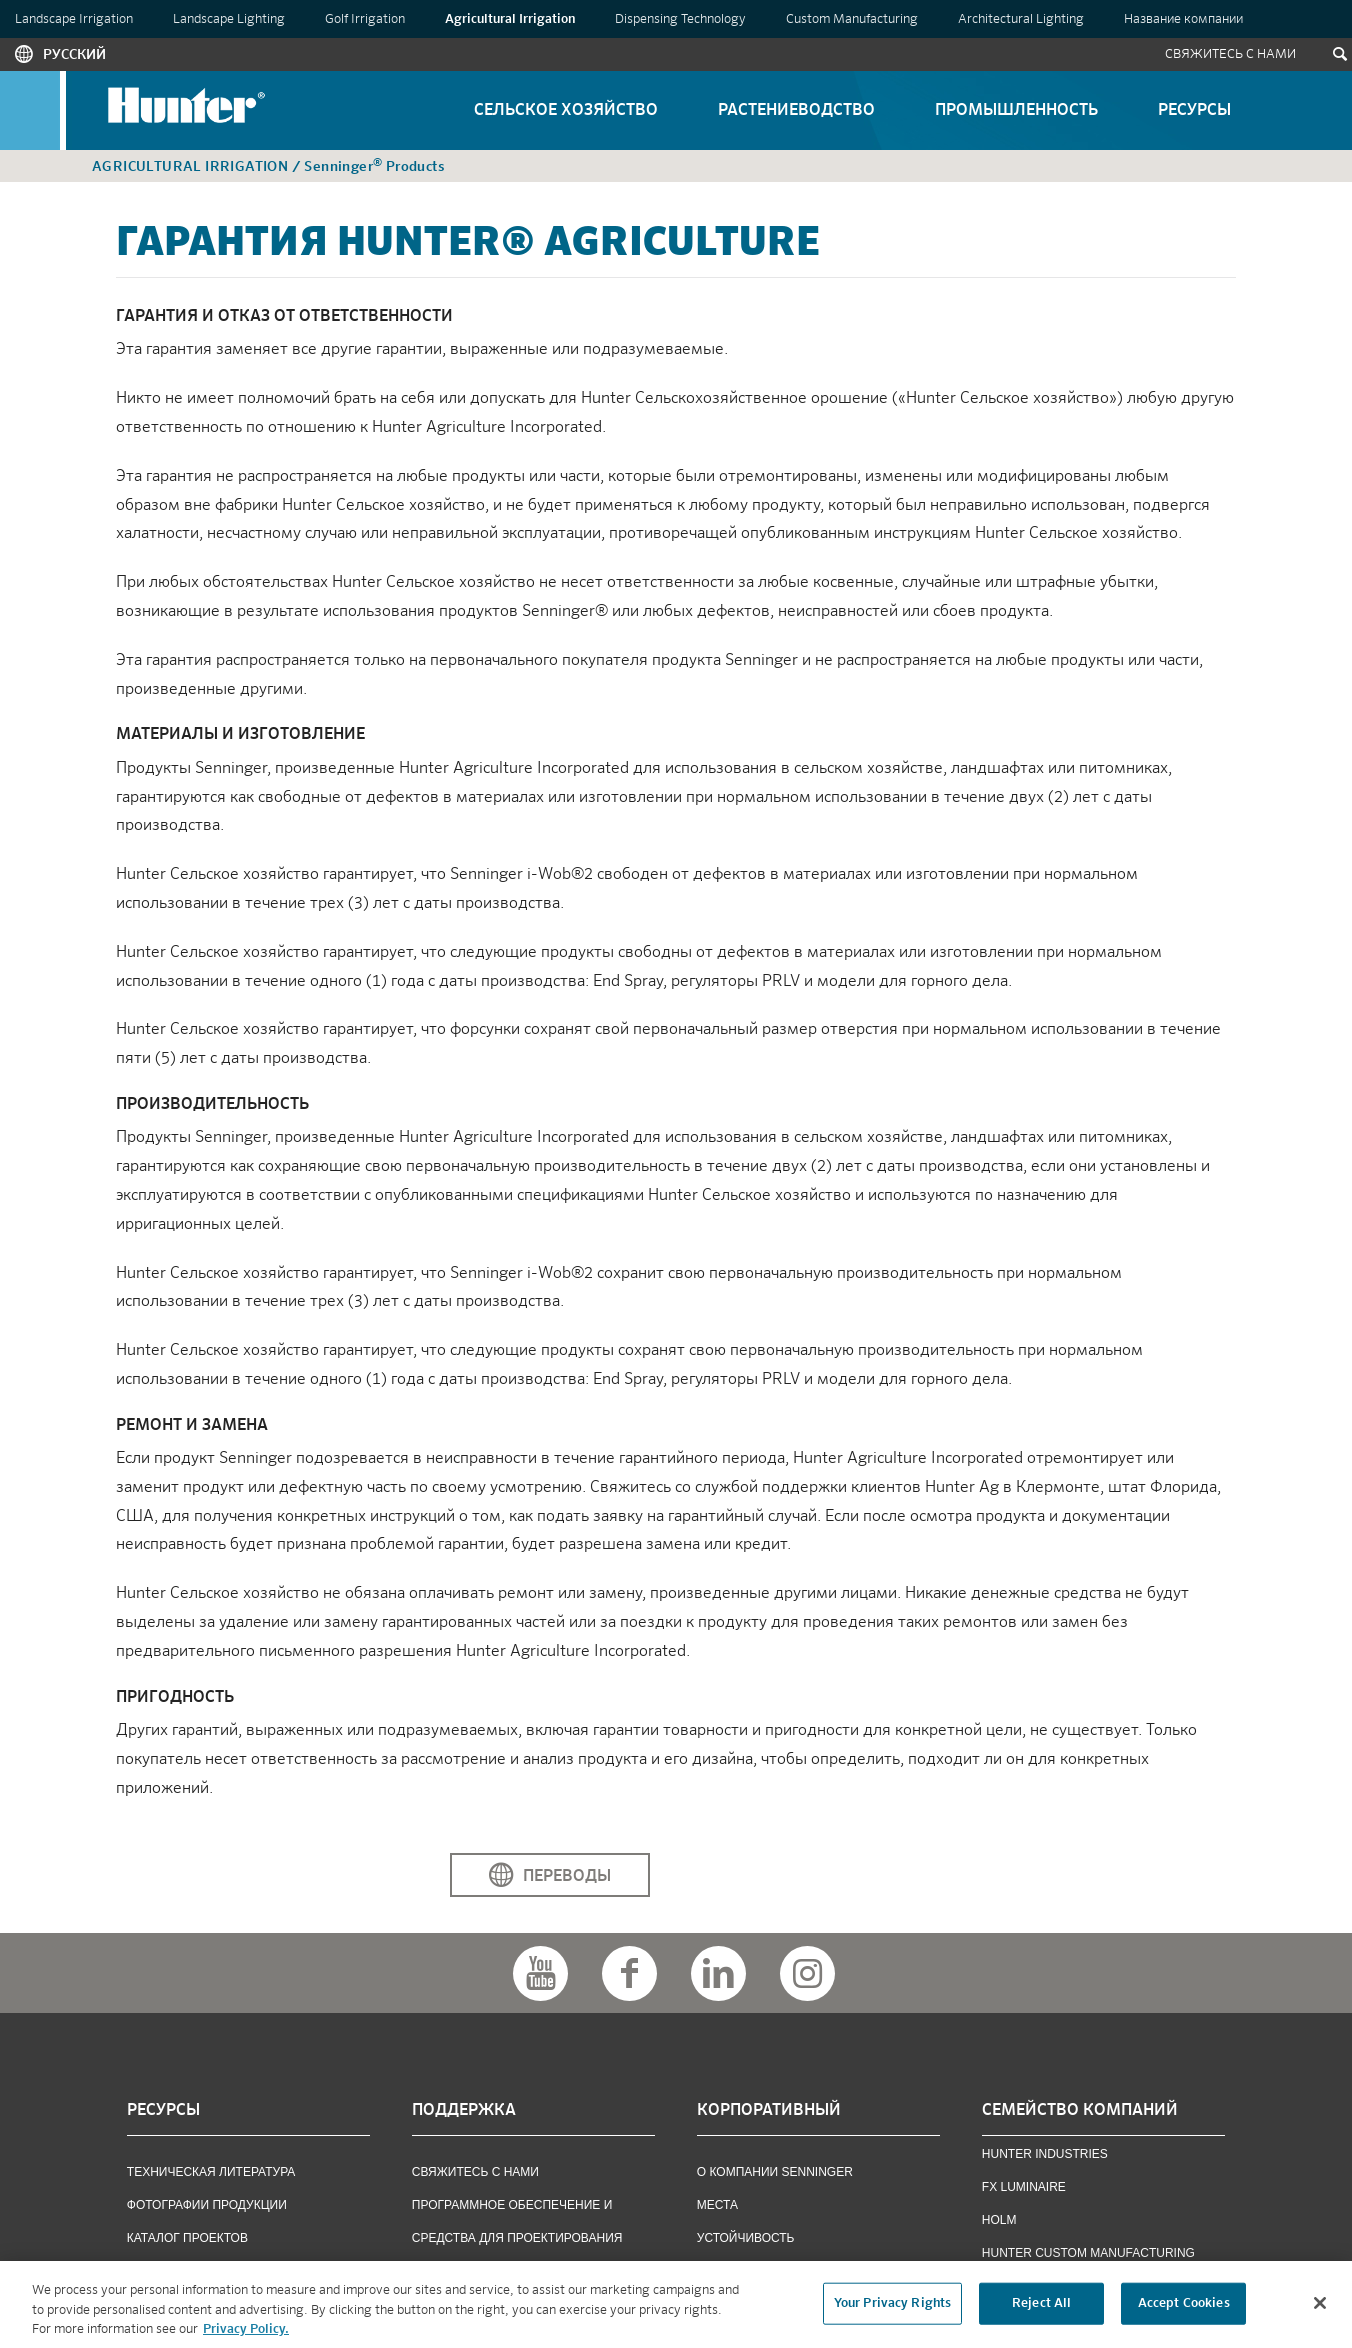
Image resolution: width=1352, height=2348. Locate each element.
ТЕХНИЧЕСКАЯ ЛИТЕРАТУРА (211, 2172)
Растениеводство (796, 111)
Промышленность (1016, 111)
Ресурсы (1194, 111)
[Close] (1320, 2310)
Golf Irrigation (365, 19)
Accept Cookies (1184, 2310)
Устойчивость (746, 2238)
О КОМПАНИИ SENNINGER (775, 2172)
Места (717, 2205)
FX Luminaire (1024, 2187)
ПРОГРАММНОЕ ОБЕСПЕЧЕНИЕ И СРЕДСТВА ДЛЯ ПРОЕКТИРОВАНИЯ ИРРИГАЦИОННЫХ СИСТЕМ (517, 2238)
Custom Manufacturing (852, 19)
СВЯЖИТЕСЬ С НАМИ (475, 2172)
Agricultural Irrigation (510, 19)
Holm (999, 2220)
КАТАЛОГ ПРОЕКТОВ (187, 2238)
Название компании (1183, 19)
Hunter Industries (1045, 2154)
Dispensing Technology (680, 19)
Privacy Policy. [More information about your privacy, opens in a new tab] (246, 2336)
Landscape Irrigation (74, 19)
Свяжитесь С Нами (1230, 54)
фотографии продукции (207, 2205)
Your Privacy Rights (892, 2310)
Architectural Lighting (1021, 19)
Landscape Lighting (229, 19)
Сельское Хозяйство (566, 111)
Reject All (1041, 2310)
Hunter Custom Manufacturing (1088, 2253)
